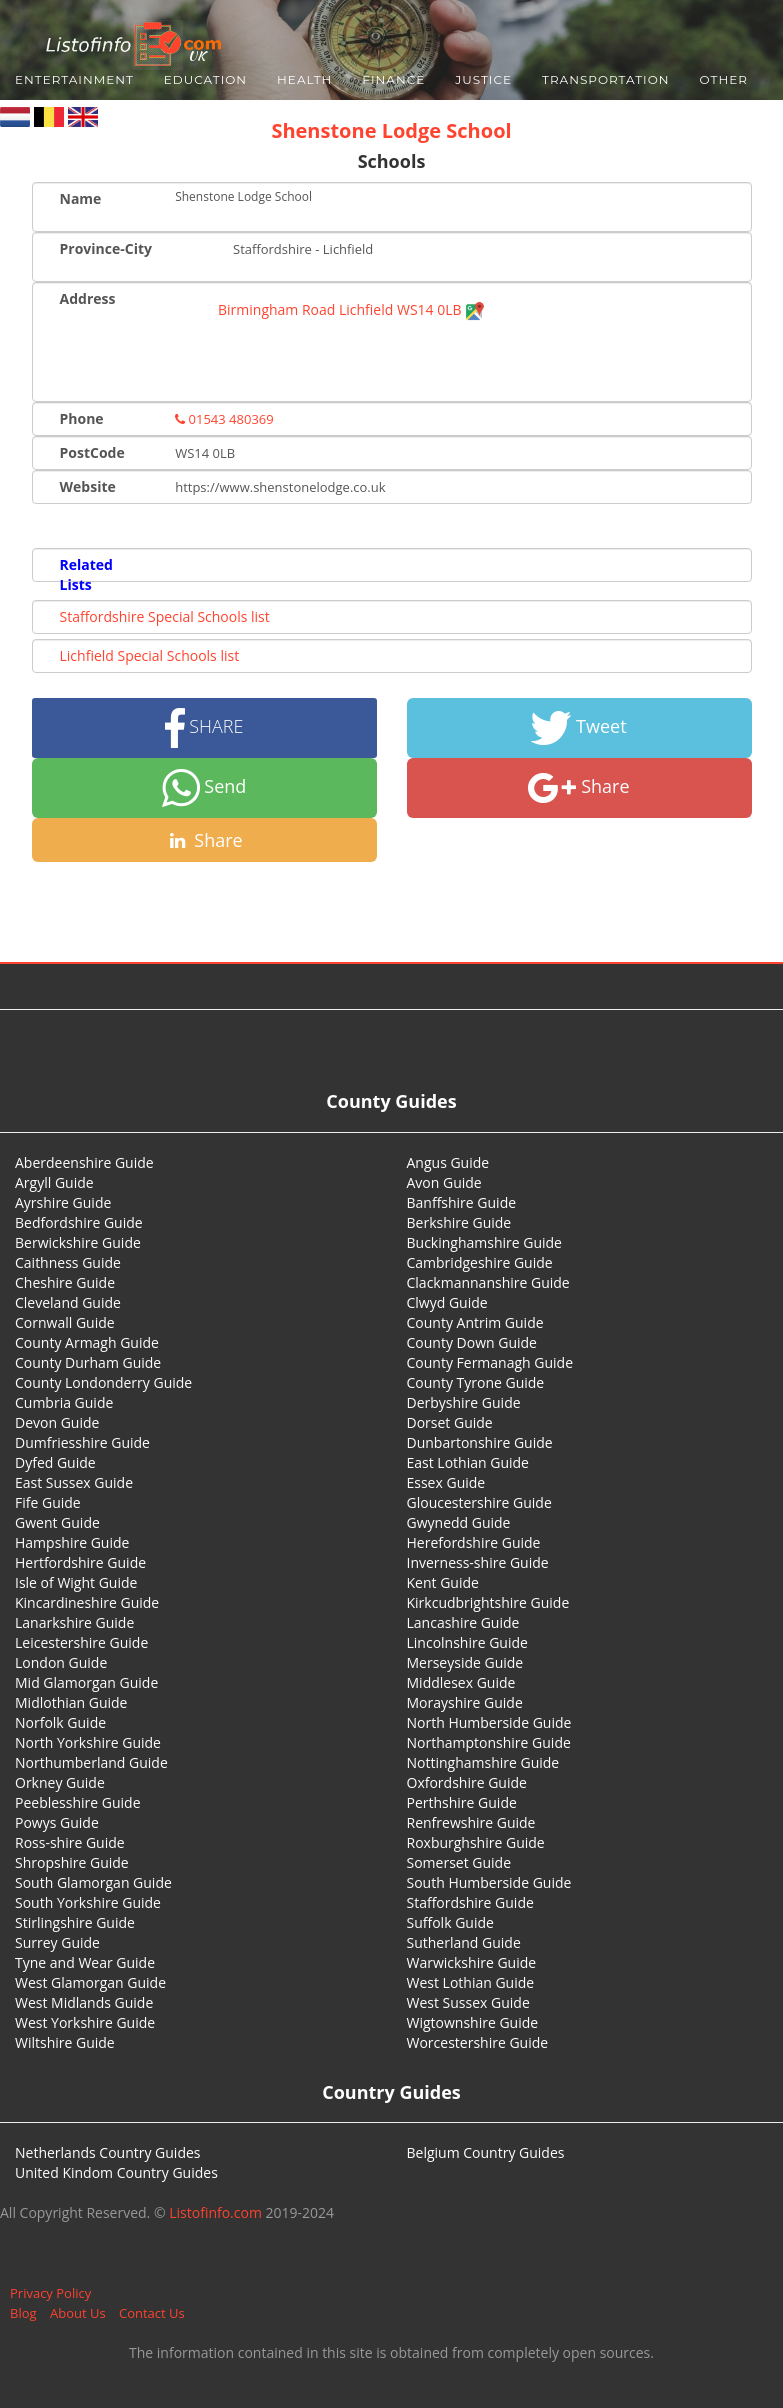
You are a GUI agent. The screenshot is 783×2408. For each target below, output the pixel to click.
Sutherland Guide (464, 1942)
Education (205, 79)
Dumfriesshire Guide (82, 1442)
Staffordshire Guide (470, 1902)
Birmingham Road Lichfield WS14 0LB (351, 309)
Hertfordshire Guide (80, 1562)
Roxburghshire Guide (476, 1842)
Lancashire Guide (463, 1622)
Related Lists (86, 574)
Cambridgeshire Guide (480, 1262)
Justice (483, 79)
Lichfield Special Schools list (150, 655)
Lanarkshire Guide (74, 1622)
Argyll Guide (54, 1182)
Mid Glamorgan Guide (86, 1682)
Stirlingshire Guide (75, 1922)
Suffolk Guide (450, 1922)
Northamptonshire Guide (489, 1742)
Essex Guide (446, 1482)
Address (88, 298)
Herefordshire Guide (474, 1542)
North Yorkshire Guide (88, 1742)
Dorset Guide (450, 1422)
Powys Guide (57, 1822)
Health (304, 79)
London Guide (61, 1662)
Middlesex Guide (461, 1682)
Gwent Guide (57, 1522)
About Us (78, 2313)
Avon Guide (444, 1182)
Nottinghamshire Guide (483, 1762)
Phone (82, 418)
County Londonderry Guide (103, 1382)
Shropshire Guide (72, 1862)
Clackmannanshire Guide (488, 1282)
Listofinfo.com (215, 2212)
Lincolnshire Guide (467, 1642)
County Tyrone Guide (476, 1382)
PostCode (92, 452)
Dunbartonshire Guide (480, 1442)
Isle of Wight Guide (76, 1582)
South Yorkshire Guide (88, 1902)
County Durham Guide (88, 1362)
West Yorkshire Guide (85, 2022)
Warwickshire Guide (472, 1962)
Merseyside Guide (465, 1662)
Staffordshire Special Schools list (165, 616)
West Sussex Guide (468, 2002)
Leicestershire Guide (81, 1642)
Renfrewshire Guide (471, 1822)
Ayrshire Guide (63, 1202)
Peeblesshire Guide (78, 1802)
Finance (393, 79)
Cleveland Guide (68, 1302)
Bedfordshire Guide (79, 1222)
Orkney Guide (60, 1782)
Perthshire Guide (462, 1802)
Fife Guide (48, 1502)
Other (724, 79)
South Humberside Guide (489, 1882)
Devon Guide (57, 1422)
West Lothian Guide (471, 1982)
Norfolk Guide (60, 1722)
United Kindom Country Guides (116, 2172)
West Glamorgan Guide (90, 1982)
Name (81, 198)
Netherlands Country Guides (108, 2152)
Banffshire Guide (462, 1202)
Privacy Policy (50, 2293)
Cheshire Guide (65, 1282)
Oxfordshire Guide (467, 1782)
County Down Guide (472, 1342)
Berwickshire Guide (78, 1242)
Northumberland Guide (91, 1762)
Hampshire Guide (72, 1542)
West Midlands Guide (84, 2002)
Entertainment (74, 79)
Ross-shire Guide (70, 1842)
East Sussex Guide (74, 1482)
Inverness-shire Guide (478, 1562)
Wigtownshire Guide (473, 2022)
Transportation (606, 79)
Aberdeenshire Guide (84, 1162)
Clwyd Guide (447, 1302)
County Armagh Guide (87, 1342)
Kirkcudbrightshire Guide (488, 1602)
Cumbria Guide (64, 1402)
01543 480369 (224, 419)
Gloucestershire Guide (479, 1502)
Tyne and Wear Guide (85, 1962)
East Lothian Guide (468, 1462)
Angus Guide (448, 1162)
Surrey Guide (57, 1942)
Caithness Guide (68, 1262)
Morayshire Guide (465, 1702)
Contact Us (152, 2313)
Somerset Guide (459, 1862)
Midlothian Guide (71, 1702)
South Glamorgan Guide (93, 1882)
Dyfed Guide (55, 1462)
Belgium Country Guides (486, 2152)
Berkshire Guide (459, 1222)
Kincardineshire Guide (87, 1602)
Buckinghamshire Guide (484, 1242)
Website (88, 486)
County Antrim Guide (475, 1322)
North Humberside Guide (489, 1722)
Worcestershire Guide (478, 2042)
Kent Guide (443, 1582)
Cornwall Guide (65, 1322)
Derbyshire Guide (464, 1402)
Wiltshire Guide (65, 2042)
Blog (23, 2313)
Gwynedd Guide (459, 1522)
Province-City (106, 248)
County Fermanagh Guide (490, 1362)
